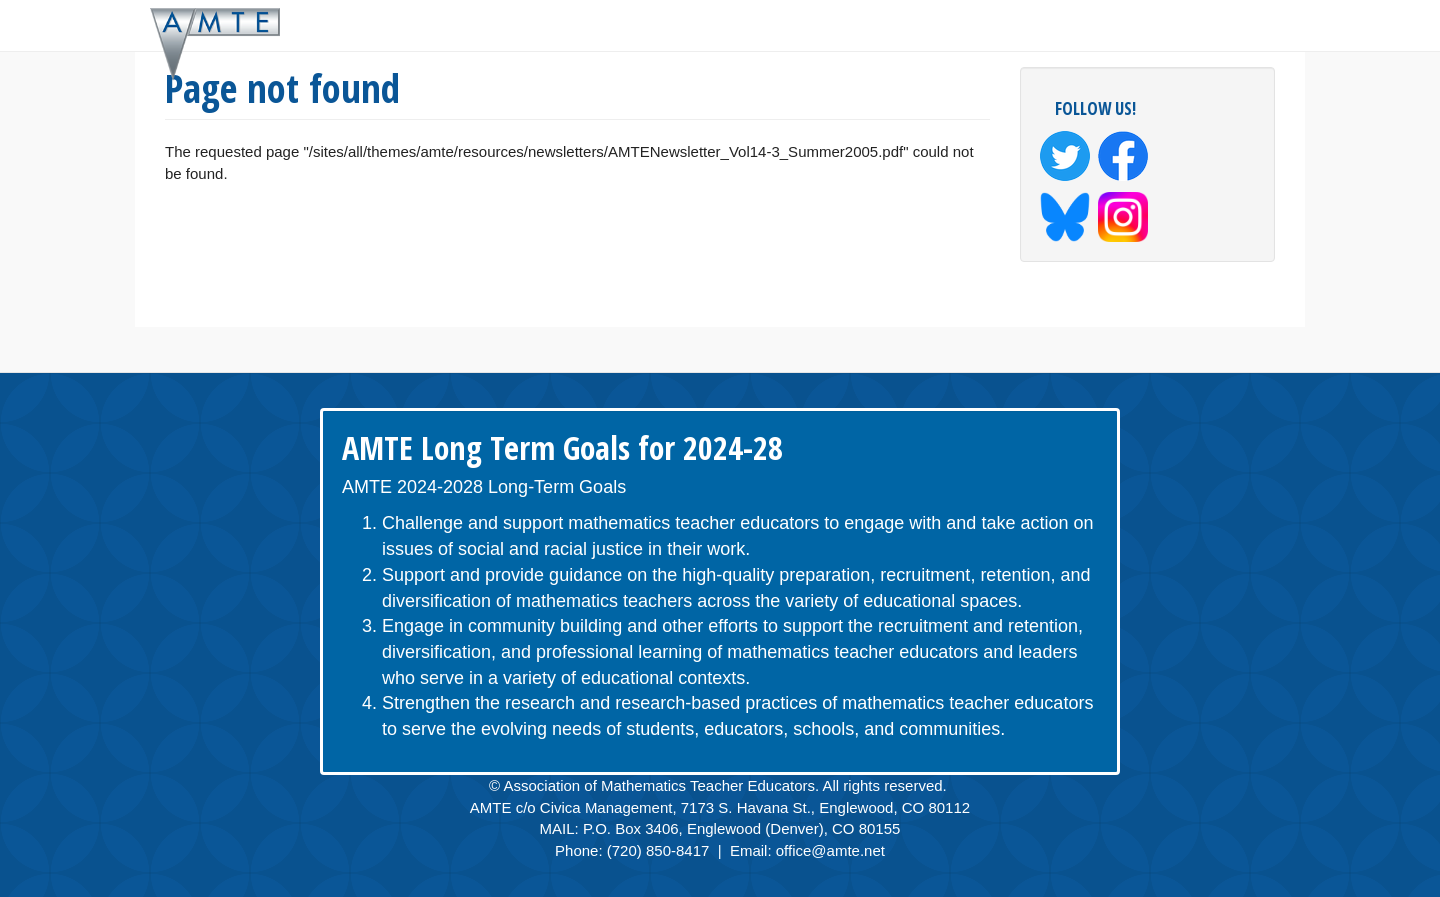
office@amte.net (830, 850)
